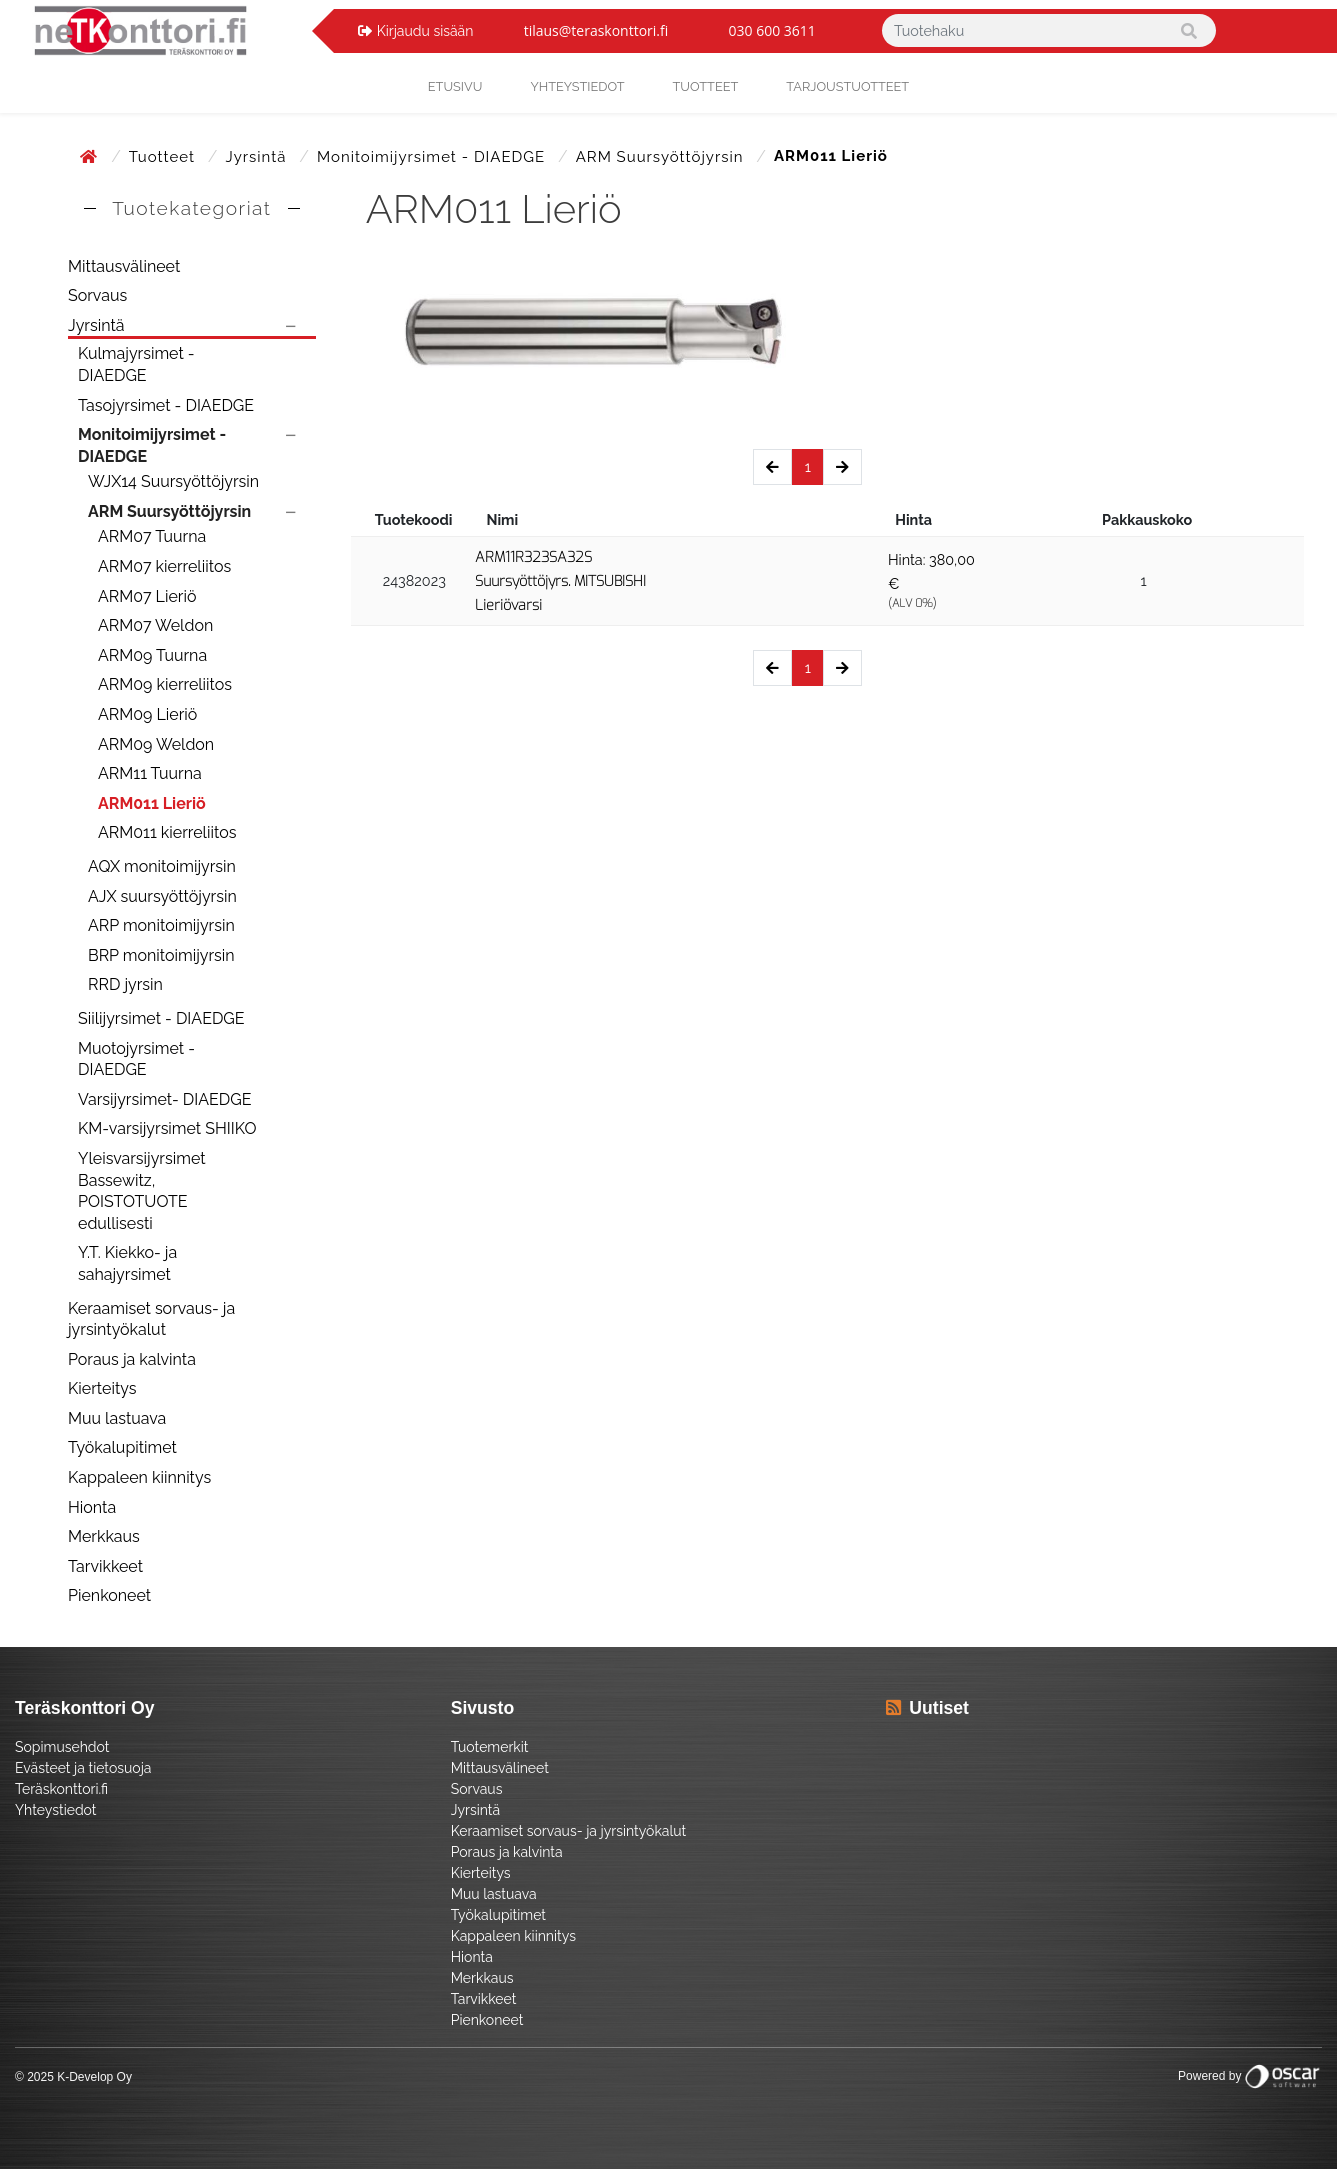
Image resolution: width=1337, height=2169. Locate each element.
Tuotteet (706, 86)
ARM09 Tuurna (152, 655)
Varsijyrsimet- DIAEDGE (164, 1099)
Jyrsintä (258, 157)
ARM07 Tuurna (152, 536)
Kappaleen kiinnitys (139, 1477)
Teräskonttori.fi (61, 1789)
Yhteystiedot (56, 1810)
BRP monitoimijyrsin (161, 955)
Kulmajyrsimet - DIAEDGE (136, 364)
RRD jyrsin (125, 984)
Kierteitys (102, 1388)
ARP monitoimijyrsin (161, 925)
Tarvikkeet (105, 1566)
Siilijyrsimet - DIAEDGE (161, 1018)
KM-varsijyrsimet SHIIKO (167, 1128)
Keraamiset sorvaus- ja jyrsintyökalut (151, 1319)
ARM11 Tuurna (150, 773)
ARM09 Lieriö (147, 714)
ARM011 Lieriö (152, 803)
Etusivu (455, 86)
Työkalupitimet (122, 1447)
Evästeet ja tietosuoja (83, 1768)
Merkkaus (104, 1536)
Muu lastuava (117, 1418)
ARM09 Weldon (156, 744)
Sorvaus (97, 295)
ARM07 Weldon (155, 625)
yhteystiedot (577, 86)
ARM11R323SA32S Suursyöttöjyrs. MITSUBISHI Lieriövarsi (560, 581)
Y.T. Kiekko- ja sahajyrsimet (127, 1263)
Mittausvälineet (124, 266)
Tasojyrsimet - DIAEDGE (166, 405)
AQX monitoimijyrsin (162, 866)
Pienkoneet (109, 1595)
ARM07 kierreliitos (164, 566)
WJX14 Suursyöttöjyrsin (173, 481)
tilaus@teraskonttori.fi (596, 30)
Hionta (92, 1507)
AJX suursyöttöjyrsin (162, 896)
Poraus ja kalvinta (132, 1359)
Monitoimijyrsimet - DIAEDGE (433, 157)
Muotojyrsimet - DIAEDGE (136, 1059)
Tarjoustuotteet (847, 86)
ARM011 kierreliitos (167, 832)
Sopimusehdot (62, 1747)
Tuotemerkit (490, 1747)
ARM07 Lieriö (147, 596)
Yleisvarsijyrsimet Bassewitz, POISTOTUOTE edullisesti (142, 1191)
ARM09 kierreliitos (165, 684)
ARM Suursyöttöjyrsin (662, 157)
